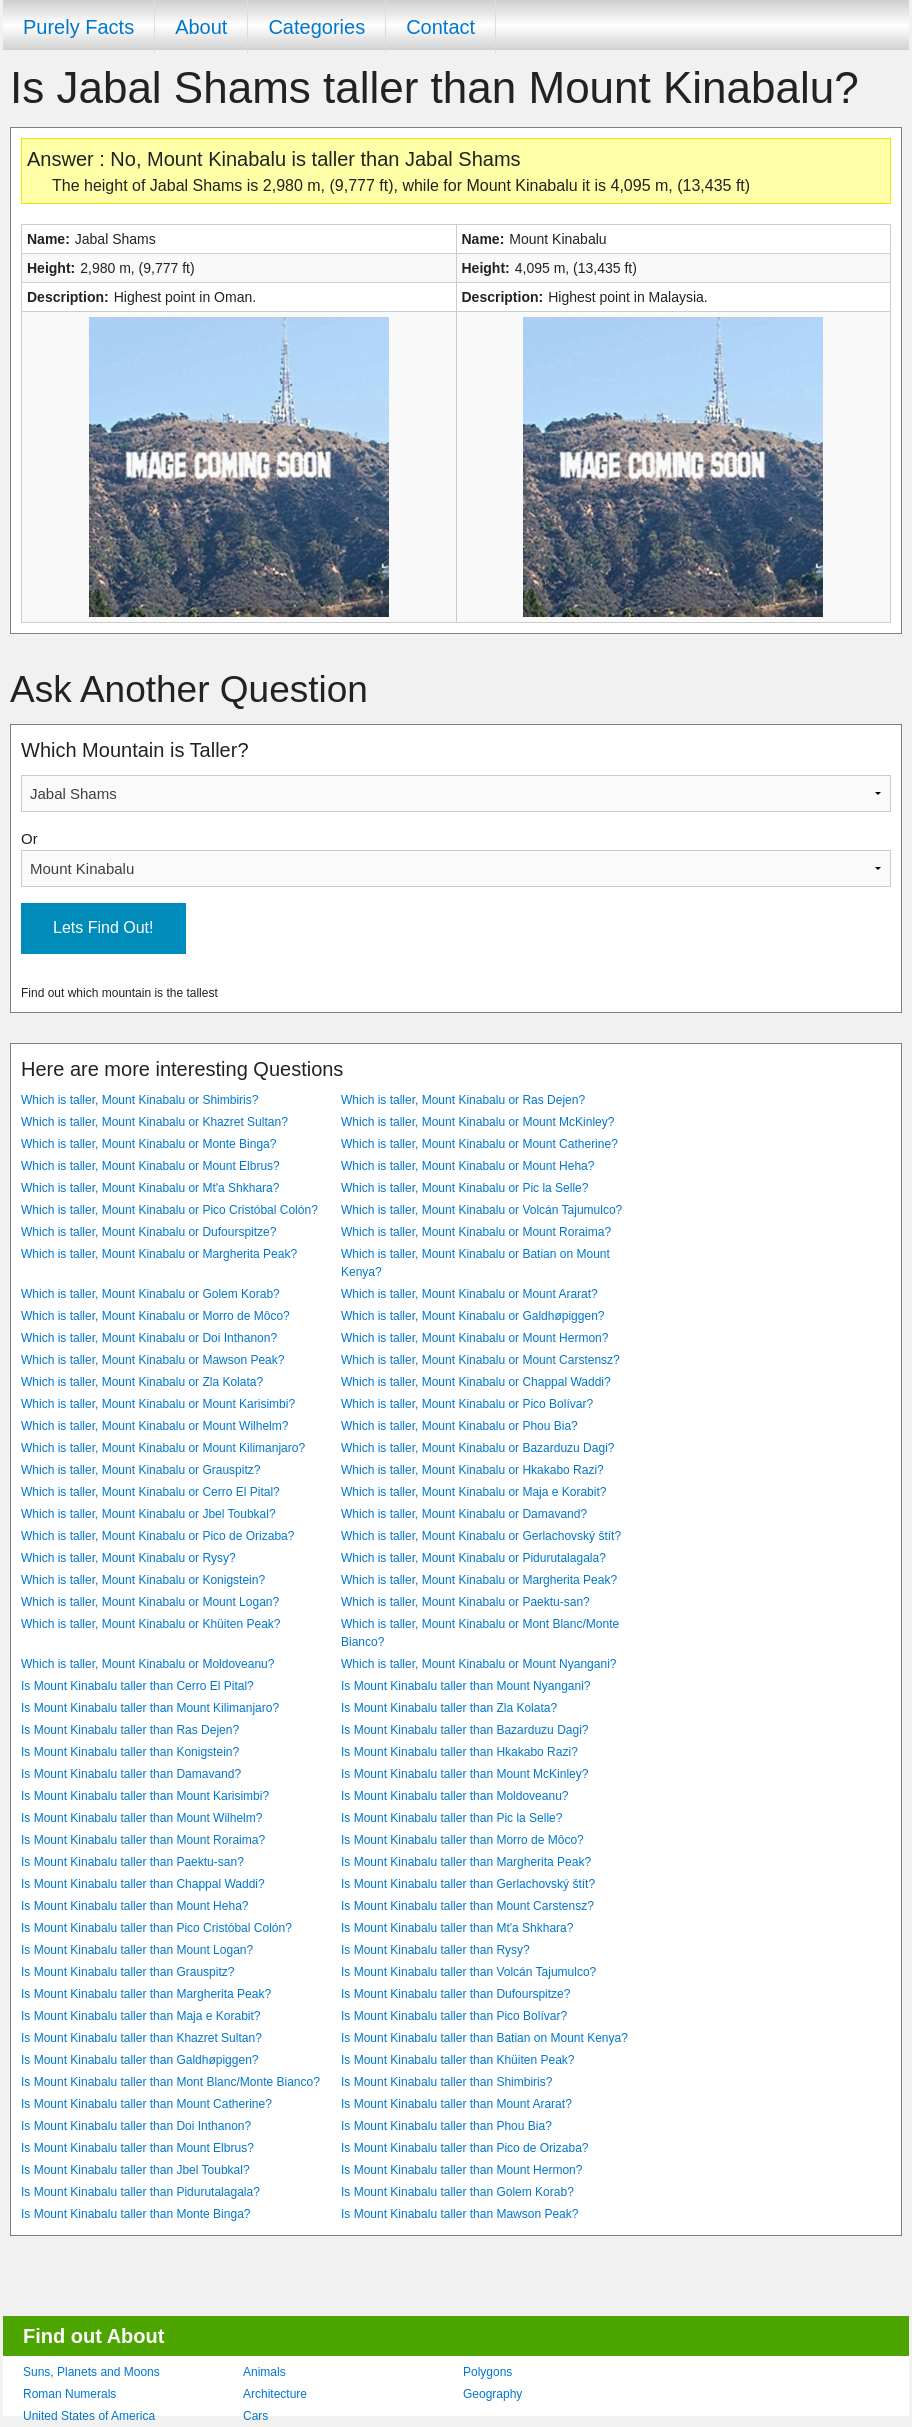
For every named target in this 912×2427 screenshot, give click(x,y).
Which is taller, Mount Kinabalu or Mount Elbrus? (150, 1166)
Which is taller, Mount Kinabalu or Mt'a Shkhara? (150, 1188)
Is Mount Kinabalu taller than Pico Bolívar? (454, 2016)
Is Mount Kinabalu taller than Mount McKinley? (464, 1774)
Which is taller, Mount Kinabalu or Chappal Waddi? (476, 1382)
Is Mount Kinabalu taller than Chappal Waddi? (143, 1884)
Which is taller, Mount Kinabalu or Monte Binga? (148, 1144)
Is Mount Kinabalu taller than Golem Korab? (457, 2192)
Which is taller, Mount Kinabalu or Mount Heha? (467, 1166)
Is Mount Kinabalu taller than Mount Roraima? (143, 1840)
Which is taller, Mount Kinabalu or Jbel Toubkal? (148, 1514)
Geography (492, 2394)
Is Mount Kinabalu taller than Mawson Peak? (459, 2214)
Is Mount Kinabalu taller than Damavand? (131, 1774)
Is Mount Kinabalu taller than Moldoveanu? (454, 1796)
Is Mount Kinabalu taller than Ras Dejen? (130, 1730)
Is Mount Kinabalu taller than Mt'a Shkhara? (457, 1928)
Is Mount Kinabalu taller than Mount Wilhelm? (141, 1818)
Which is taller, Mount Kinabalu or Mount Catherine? (479, 1144)
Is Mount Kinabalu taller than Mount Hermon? (461, 2170)
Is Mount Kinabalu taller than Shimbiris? (446, 2082)
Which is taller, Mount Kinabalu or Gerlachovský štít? (481, 1536)
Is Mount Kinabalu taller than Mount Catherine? (146, 2104)
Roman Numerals (69, 2394)
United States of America (89, 2416)
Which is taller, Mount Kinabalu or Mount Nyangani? (478, 1664)
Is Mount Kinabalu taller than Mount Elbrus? (137, 2148)
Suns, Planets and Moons (91, 2372)
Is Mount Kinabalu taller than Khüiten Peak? (457, 2060)
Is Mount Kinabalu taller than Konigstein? (130, 1752)
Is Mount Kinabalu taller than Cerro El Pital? (137, 1686)
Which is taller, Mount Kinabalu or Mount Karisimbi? (158, 1404)
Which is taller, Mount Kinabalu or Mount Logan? (150, 1602)
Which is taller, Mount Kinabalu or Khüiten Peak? (150, 1624)
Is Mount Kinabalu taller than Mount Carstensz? (467, 1906)
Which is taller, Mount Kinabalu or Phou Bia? (459, 1426)
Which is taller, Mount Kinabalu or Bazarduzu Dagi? (477, 1448)
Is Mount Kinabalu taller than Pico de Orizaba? (464, 2148)
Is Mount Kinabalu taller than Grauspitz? (127, 1972)
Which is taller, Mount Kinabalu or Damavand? (464, 1514)
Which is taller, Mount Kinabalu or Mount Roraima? (476, 1232)
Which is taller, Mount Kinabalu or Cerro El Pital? (150, 1492)
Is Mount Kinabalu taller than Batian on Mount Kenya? (484, 2038)
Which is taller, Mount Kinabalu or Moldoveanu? (147, 1664)
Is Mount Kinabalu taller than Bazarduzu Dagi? (464, 1730)
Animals (264, 2372)
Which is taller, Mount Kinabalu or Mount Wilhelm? (154, 1426)
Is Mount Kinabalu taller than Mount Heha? (134, 1906)
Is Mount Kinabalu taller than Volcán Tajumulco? (468, 1972)
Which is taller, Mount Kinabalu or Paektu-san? (465, 1602)
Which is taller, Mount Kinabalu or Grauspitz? (140, 1470)
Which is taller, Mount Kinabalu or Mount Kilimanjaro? (163, 1448)
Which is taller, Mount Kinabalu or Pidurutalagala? (473, 1558)
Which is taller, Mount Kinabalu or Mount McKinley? (477, 1122)
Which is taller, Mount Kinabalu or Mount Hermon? (474, 1338)
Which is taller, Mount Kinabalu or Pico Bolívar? (467, 1404)
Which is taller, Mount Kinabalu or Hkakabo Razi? (472, 1470)
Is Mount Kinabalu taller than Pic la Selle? (451, 1818)
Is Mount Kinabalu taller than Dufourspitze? (455, 1994)
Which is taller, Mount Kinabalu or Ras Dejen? (463, 1100)
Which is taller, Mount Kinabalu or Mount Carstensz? (480, 1360)
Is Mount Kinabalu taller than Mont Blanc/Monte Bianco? (170, 2082)
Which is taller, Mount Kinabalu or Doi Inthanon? (149, 1338)
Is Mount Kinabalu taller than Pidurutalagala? (140, 2192)
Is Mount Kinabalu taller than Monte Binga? (135, 2214)
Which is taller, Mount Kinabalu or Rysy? (128, 1558)
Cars (255, 2416)
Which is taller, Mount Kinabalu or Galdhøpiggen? (472, 1316)
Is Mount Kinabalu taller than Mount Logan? (137, 1950)
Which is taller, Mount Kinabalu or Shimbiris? (139, 1100)
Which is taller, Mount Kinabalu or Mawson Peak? (152, 1360)
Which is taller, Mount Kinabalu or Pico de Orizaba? (157, 1536)
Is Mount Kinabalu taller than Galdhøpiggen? (140, 2060)
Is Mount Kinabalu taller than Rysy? (435, 1950)
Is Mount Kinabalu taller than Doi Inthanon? (136, 2126)
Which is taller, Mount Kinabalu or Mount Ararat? (469, 1294)
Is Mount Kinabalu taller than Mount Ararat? (456, 2104)
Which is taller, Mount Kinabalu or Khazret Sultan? (154, 1122)
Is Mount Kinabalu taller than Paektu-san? (132, 1862)
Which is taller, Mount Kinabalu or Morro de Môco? (155, 1316)
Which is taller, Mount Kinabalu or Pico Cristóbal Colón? (169, 1210)
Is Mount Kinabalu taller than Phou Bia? (446, 2126)
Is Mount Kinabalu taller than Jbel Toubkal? (135, 2170)
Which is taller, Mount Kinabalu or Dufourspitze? (148, 1232)
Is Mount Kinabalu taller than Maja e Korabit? (140, 2016)
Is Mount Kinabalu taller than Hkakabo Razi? (459, 1752)
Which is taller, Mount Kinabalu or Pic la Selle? (464, 1188)
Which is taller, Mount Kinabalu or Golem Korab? (150, 1294)
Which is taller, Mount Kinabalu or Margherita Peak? (159, 1254)
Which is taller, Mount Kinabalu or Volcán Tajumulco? (481, 1210)
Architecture (275, 2394)
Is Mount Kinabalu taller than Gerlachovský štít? (468, 1884)
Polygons (487, 2372)
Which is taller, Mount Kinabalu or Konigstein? (143, 1580)
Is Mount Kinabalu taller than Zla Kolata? (449, 1708)
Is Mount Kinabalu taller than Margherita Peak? (466, 1862)
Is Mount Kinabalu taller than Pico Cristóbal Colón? (156, 1928)
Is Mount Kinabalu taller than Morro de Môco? (462, 1840)
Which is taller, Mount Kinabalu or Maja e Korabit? (473, 1492)
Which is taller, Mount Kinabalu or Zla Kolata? (142, 1382)
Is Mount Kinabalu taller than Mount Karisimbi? (145, 1796)
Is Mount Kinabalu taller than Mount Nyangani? (466, 1686)
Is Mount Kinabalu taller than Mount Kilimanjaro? (150, 1708)
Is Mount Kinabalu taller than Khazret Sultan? (141, 2038)
